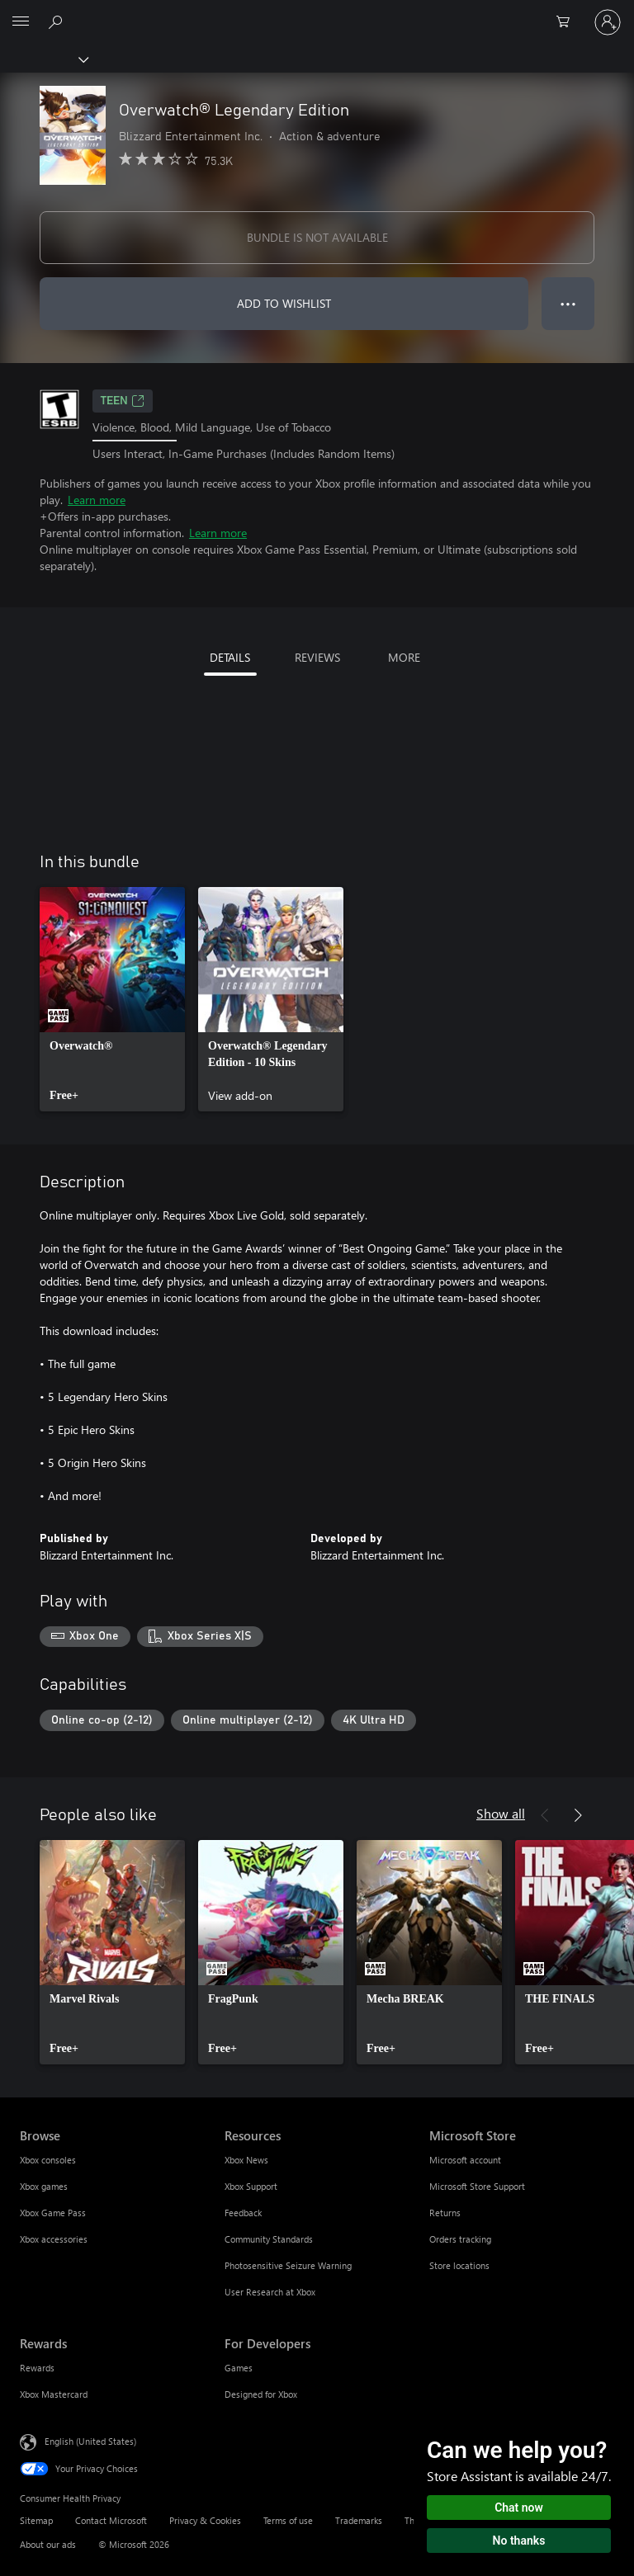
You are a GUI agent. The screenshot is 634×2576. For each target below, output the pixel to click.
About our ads (48, 2544)
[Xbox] (43, 59)
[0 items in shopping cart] (568, 22)
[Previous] (544, 1815)
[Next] (577, 1815)
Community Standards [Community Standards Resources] (269, 2239)
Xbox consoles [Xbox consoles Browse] (48, 2159)
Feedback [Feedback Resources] (243, 2212)
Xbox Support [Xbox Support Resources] (251, 2186)
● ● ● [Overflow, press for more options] (568, 303)
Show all (500, 1813)
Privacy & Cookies (205, 2520)
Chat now (518, 2507)
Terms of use (288, 2520)
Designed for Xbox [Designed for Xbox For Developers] (261, 2394)
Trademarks (358, 2520)
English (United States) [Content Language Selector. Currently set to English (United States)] (90, 2441)
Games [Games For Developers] (239, 2367)
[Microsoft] (316, 12)
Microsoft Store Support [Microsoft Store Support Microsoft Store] (477, 2186)
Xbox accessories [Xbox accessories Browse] (54, 2239)
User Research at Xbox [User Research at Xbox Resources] (270, 2291)
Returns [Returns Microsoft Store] (445, 2212)
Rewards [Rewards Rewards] (37, 2367)
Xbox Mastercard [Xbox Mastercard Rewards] (54, 2394)
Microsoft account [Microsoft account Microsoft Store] (465, 2159)
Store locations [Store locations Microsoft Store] (459, 2265)
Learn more (96, 499)
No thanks (519, 2540)
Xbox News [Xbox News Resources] (246, 2159)
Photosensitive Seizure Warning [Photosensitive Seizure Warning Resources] (288, 2265)
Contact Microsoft (111, 2520)
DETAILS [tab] (230, 657)
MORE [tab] (404, 657)
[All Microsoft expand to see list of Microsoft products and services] (20, 22)
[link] (112, 999)
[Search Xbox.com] (58, 21)
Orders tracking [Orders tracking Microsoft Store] (460, 2239)
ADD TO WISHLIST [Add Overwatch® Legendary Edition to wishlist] (284, 303)
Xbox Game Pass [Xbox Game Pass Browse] (53, 2212)
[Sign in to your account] (607, 22)
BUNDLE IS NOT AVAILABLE (317, 237)
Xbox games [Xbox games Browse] (44, 2186)
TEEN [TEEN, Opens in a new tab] (122, 401)
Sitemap (36, 2520)
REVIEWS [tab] (317, 657)
